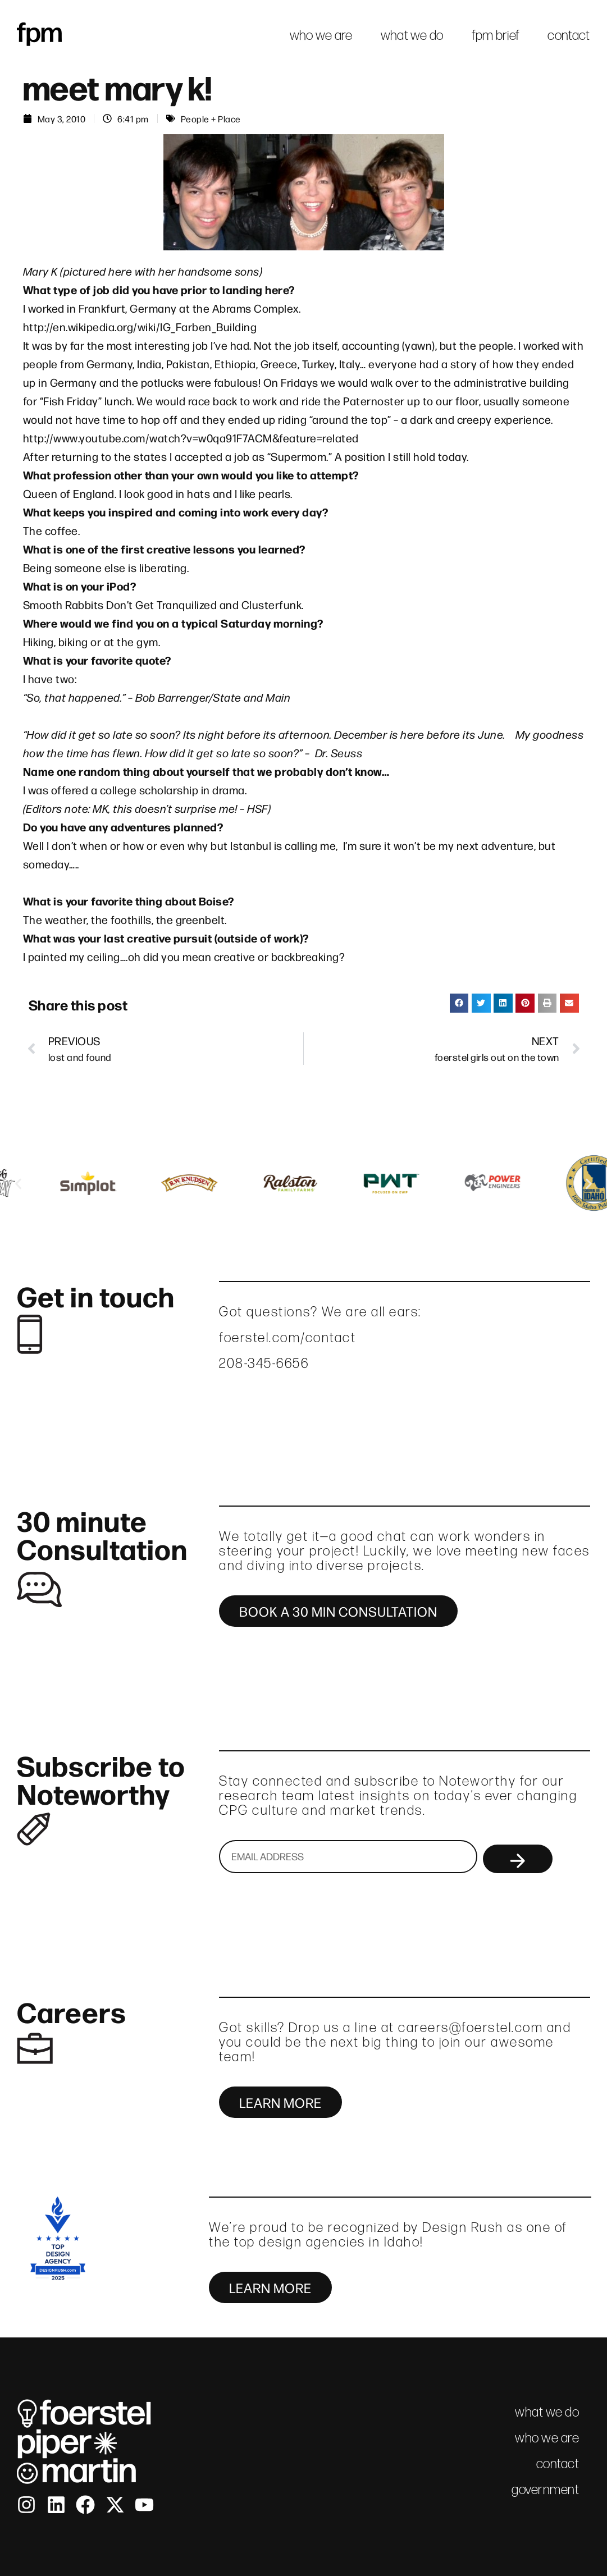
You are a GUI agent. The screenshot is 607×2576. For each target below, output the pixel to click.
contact (568, 35)
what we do (412, 35)
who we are (321, 35)
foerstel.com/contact (287, 1337)
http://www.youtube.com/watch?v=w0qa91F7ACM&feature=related (191, 437)
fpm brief (496, 35)
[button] (459, 1003)
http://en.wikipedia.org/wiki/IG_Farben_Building (140, 326)
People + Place (211, 118)
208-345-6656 (264, 1363)
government (545, 2489)
